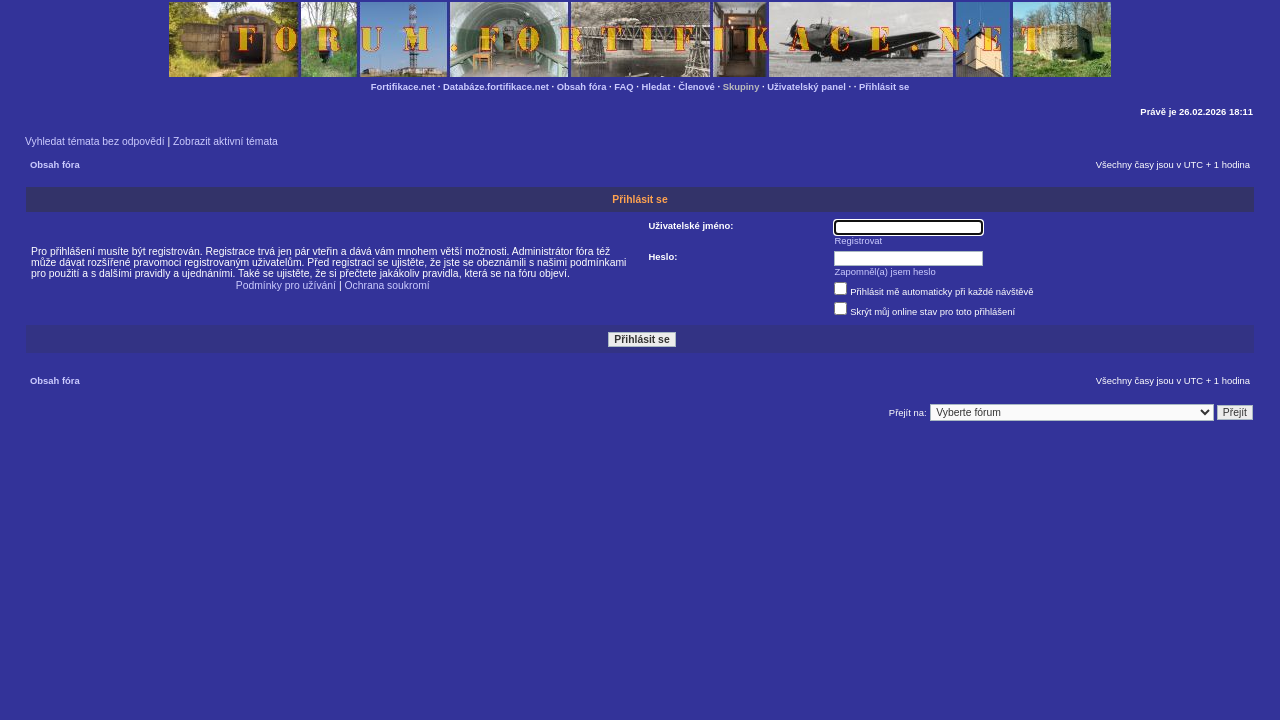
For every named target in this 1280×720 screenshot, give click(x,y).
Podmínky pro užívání (286, 285)
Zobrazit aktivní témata (225, 141)
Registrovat (859, 240)
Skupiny (741, 86)
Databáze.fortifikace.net (496, 86)
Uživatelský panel (806, 86)
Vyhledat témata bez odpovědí (95, 141)
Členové (696, 86)
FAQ (623, 86)
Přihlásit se (884, 86)
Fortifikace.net (403, 86)
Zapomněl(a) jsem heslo (885, 271)
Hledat (656, 86)
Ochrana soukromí (386, 285)
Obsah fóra (582, 86)
